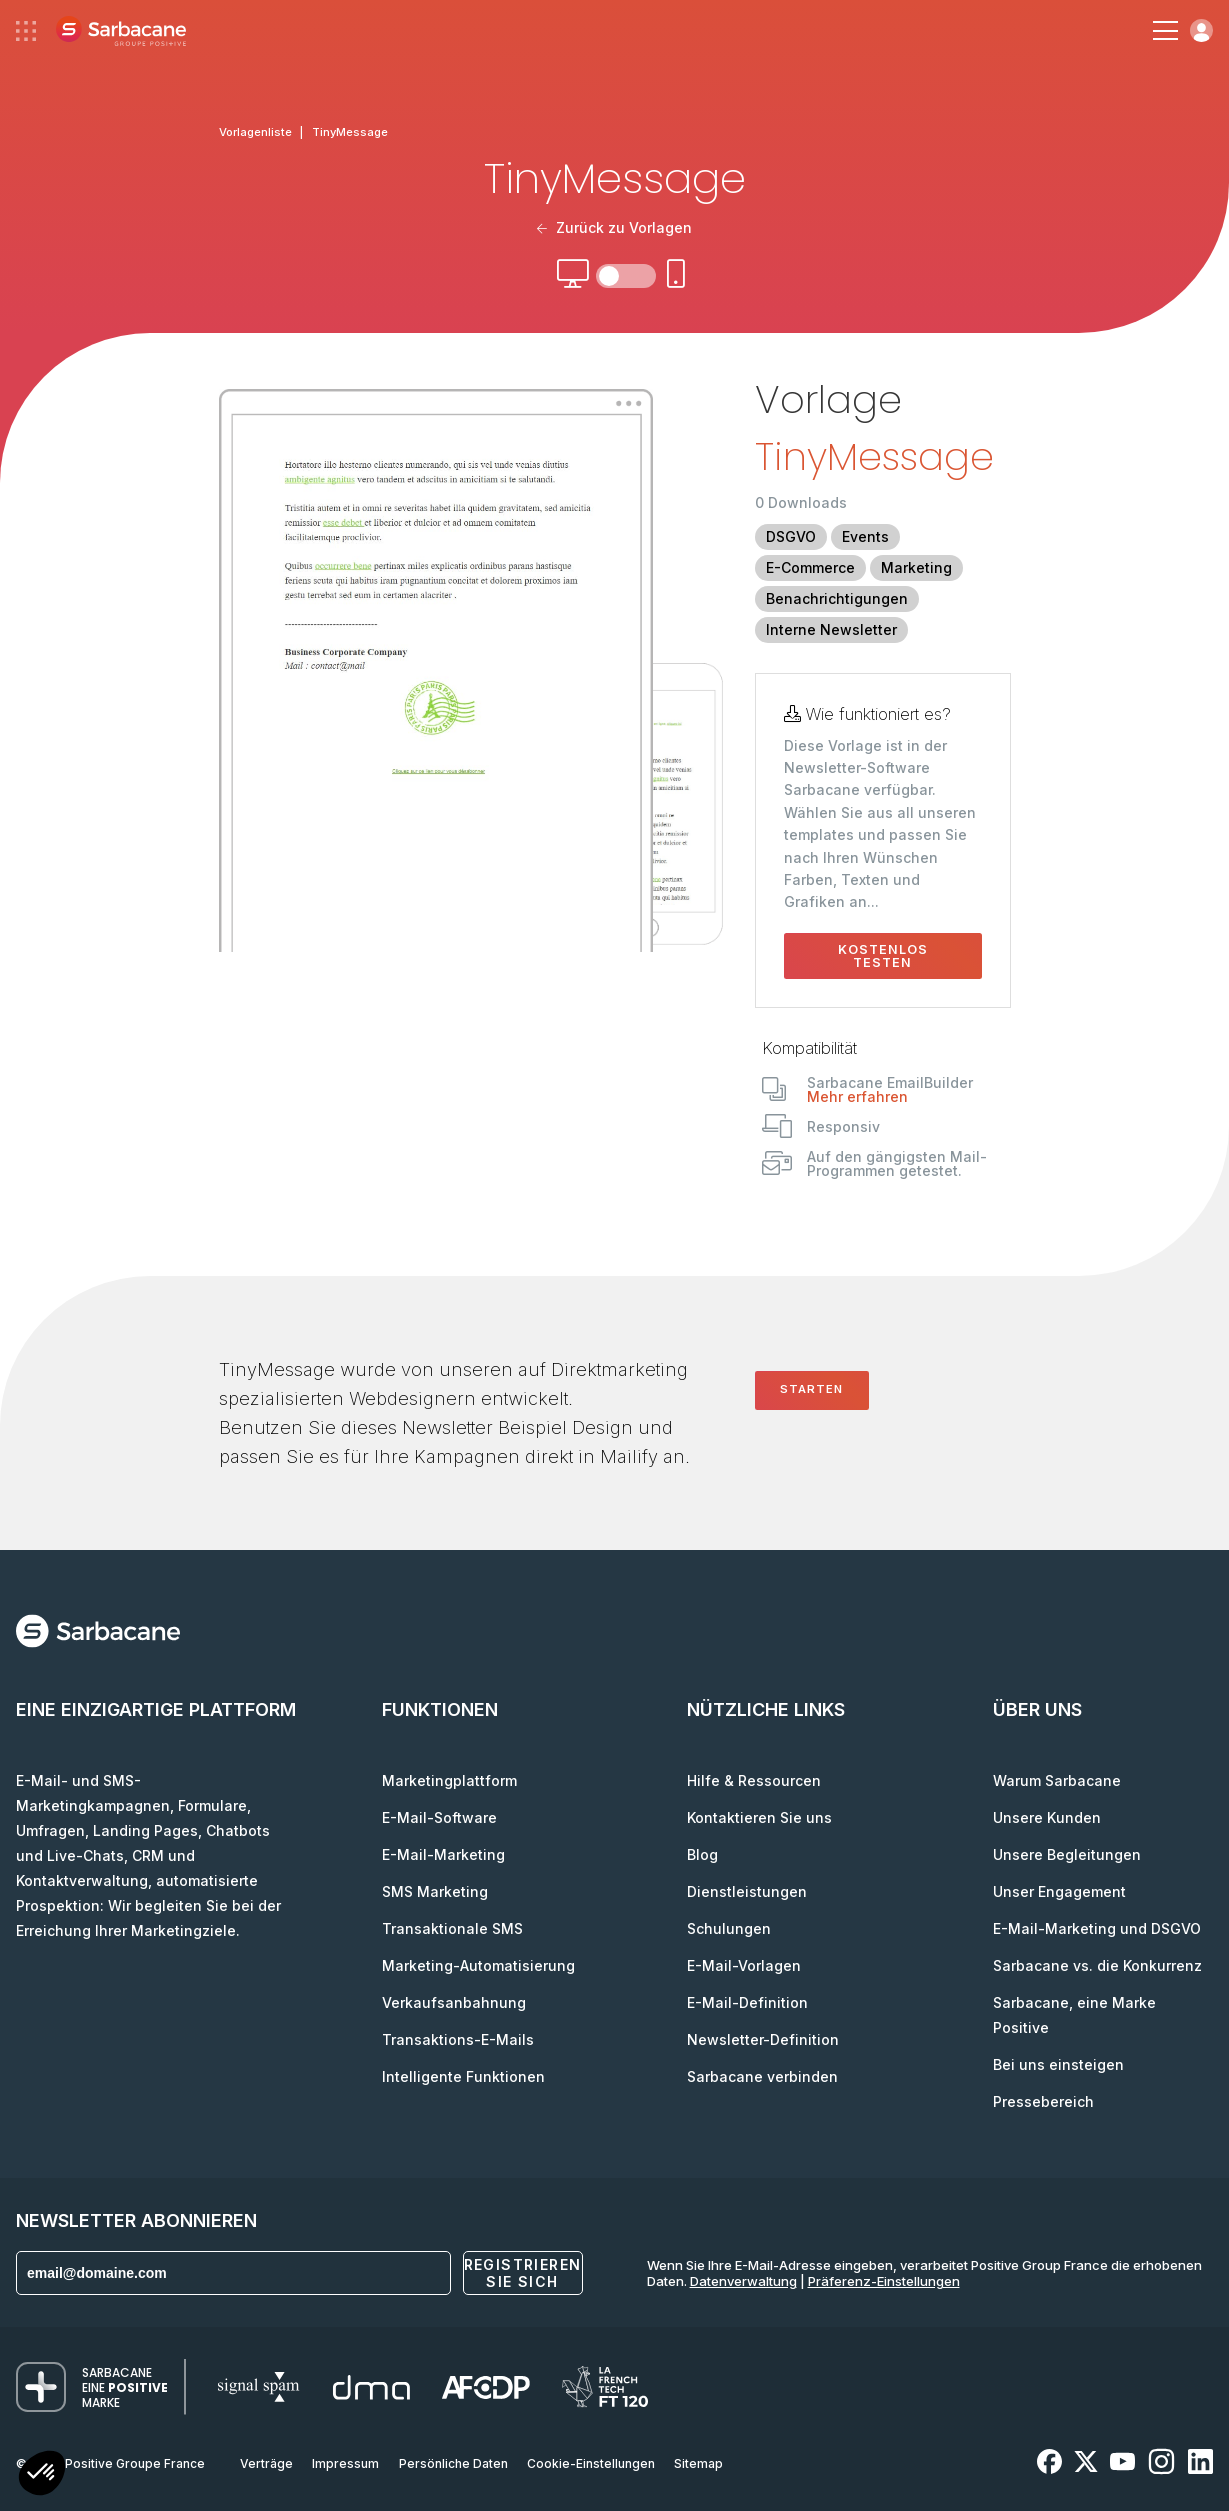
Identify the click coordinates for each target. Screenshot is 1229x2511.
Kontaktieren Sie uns (759, 1817)
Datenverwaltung (743, 2281)
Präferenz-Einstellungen (884, 2281)
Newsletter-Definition (763, 2039)
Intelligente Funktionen (463, 2076)
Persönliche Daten (453, 2463)
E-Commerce (810, 567)
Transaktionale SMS (452, 1928)
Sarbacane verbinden (762, 2076)
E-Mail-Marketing (443, 1854)
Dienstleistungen (747, 1891)
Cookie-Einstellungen (591, 2463)
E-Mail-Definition (747, 2002)
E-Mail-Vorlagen (744, 1965)
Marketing (916, 567)
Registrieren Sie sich (523, 2273)
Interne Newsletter (831, 629)
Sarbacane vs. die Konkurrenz (1097, 1965)
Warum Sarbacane (1057, 1780)
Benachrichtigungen (837, 598)
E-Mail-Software (439, 1817)
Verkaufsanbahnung (454, 2002)
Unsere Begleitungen (1067, 1854)
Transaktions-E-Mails (458, 2039)
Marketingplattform (449, 1780)
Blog (702, 1854)
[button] (42, 2475)
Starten (811, 1389)
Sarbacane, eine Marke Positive (1074, 2015)
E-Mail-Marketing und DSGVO (1097, 1928)
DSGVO (791, 536)
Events (865, 536)
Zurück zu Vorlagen (615, 227)
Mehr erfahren (857, 1096)
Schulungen (729, 1928)
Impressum (345, 2463)
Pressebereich (1043, 2101)
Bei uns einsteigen (1058, 2064)
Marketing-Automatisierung (478, 1965)
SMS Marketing (435, 1891)
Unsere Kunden (1047, 1817)
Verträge (266, 2463)
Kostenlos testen (883, 956)
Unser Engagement (1059, 1891)
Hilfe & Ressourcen (754, 1780)
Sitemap (698, 2463)
